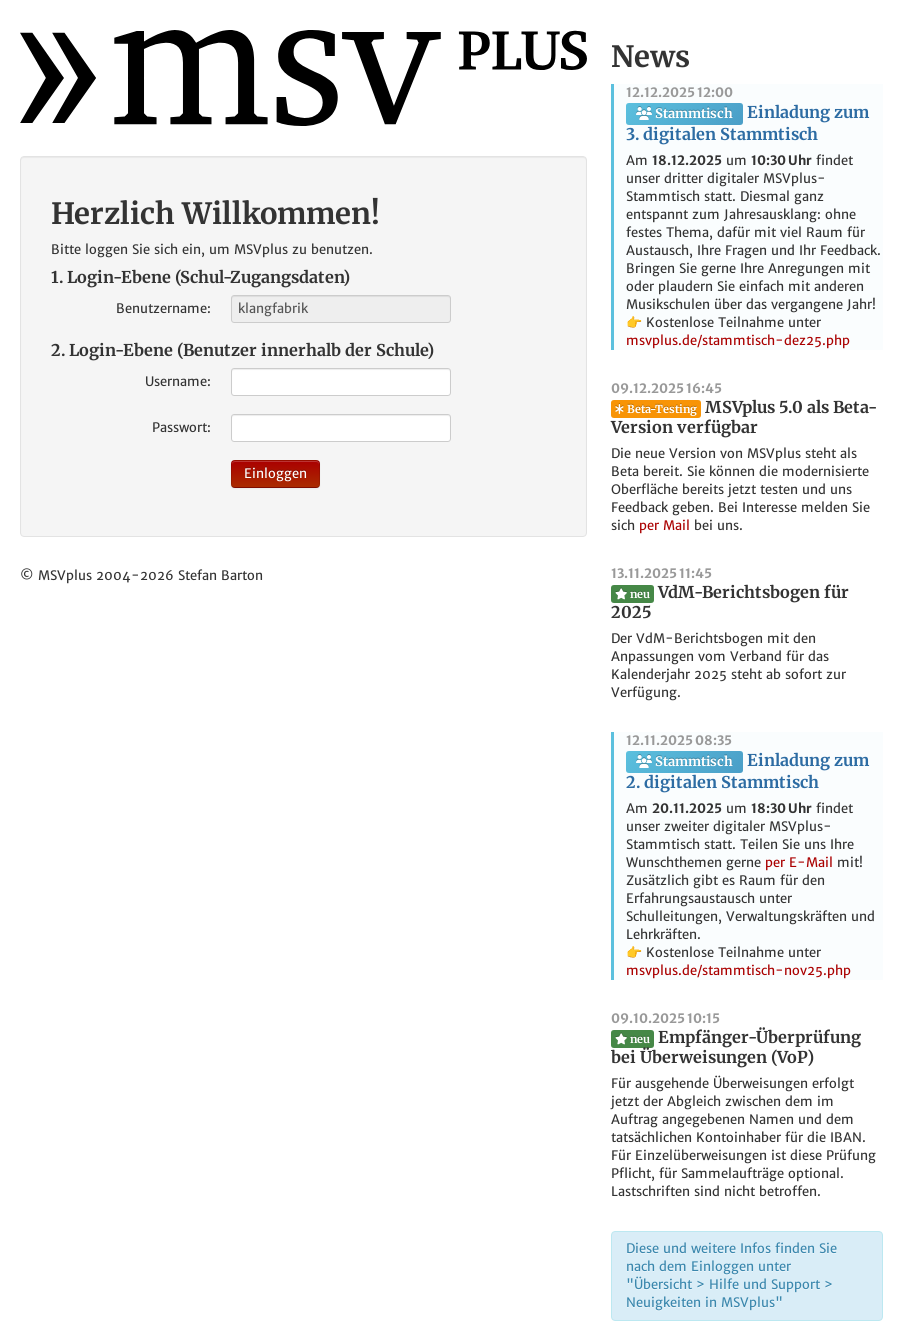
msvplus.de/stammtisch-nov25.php (738, 970)
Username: (178, 381)
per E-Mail (799, 862)
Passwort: (181, 427)
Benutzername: (163, 308)
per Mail (664, 525)
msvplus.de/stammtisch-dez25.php (738, 340)
